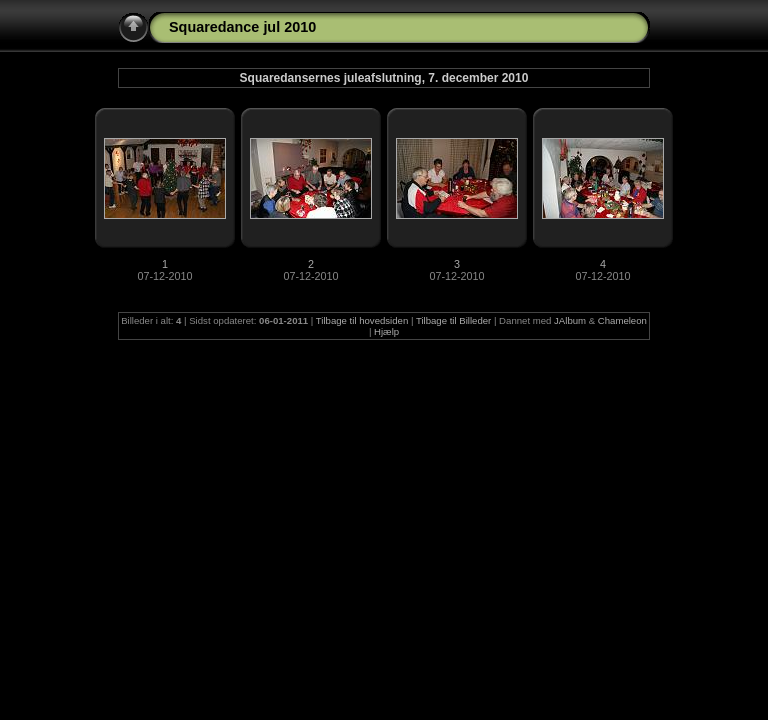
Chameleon (622, 320)
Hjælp (386, 331)
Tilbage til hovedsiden (362, 320)
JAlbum (570, 320)
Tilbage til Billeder (453, 320)
